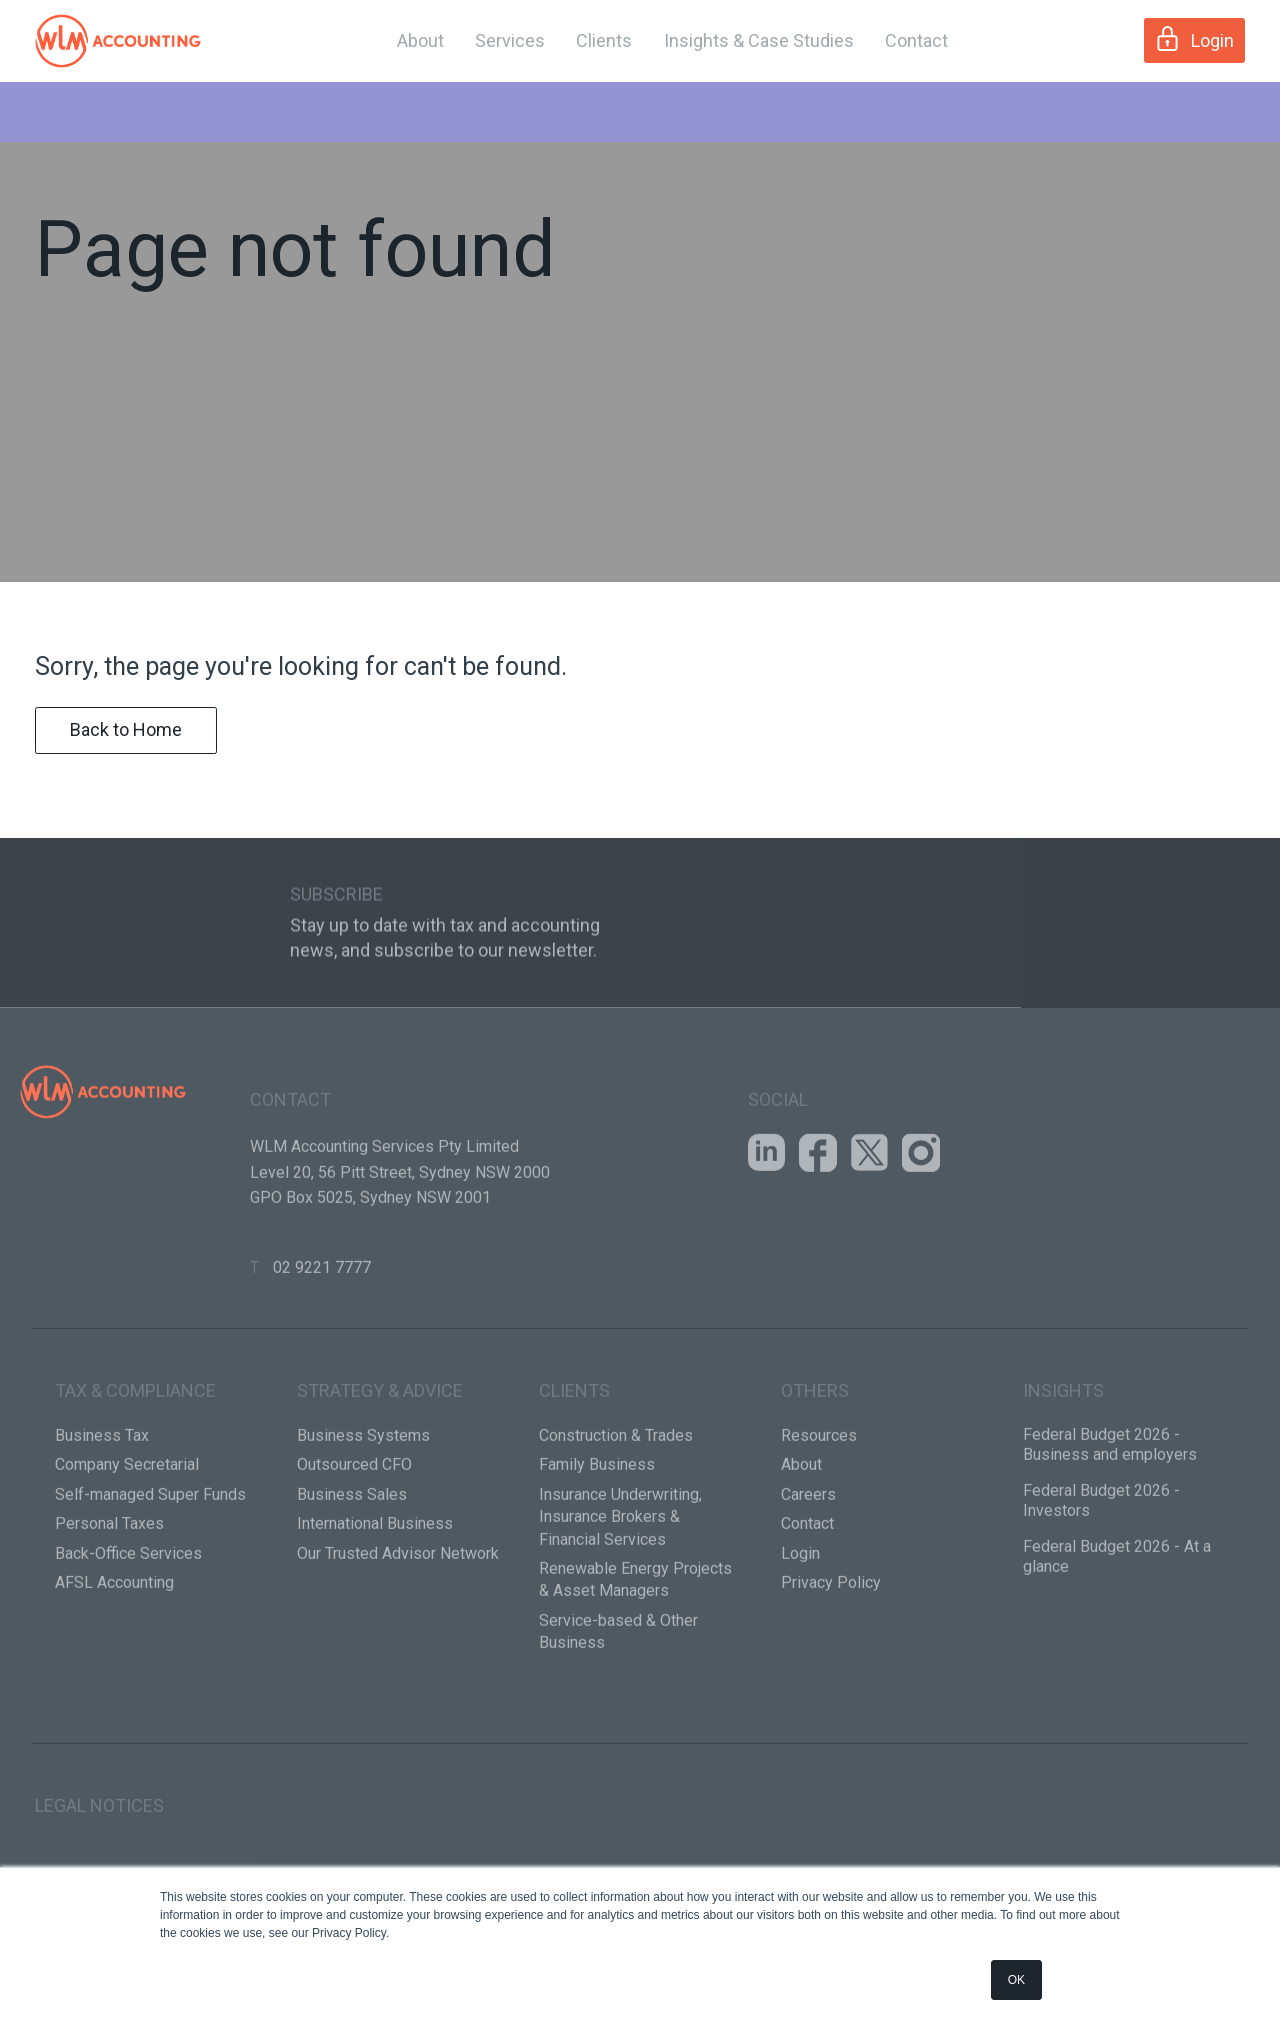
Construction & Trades (616, 1498)
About (420, 40)
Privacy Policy (831, 1645)
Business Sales (352, 1556)
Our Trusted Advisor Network (398, 1615)
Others (815, 1453)
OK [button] (1016, 1980)
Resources (819, 1498)
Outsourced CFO (354, 1527)
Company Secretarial (127, 1527)
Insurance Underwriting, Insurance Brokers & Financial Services (620, 1579)
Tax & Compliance (135, 1453)
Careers (808, 1556)
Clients (604, 40)
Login (1194, 38)
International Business (375, 1586)
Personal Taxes (109, 1586)
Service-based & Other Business (618, 1693)
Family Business (597, 1527)
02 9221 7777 (322, 1329)
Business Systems (363, 1498)
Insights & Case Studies (759, 40)
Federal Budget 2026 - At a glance (1117, 1619)
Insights (1063, 1453)
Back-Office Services (128, 1615)
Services (510, 40)
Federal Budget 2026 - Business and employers (1110, 1507)
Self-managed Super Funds (150, 1556)
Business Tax (102, 1498)
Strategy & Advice (380, 1453)
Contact (916, 40)
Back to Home (126, 761)
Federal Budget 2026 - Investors (1101, 1563)
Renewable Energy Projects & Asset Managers (635, 1642)
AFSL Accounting (114, 1645)
